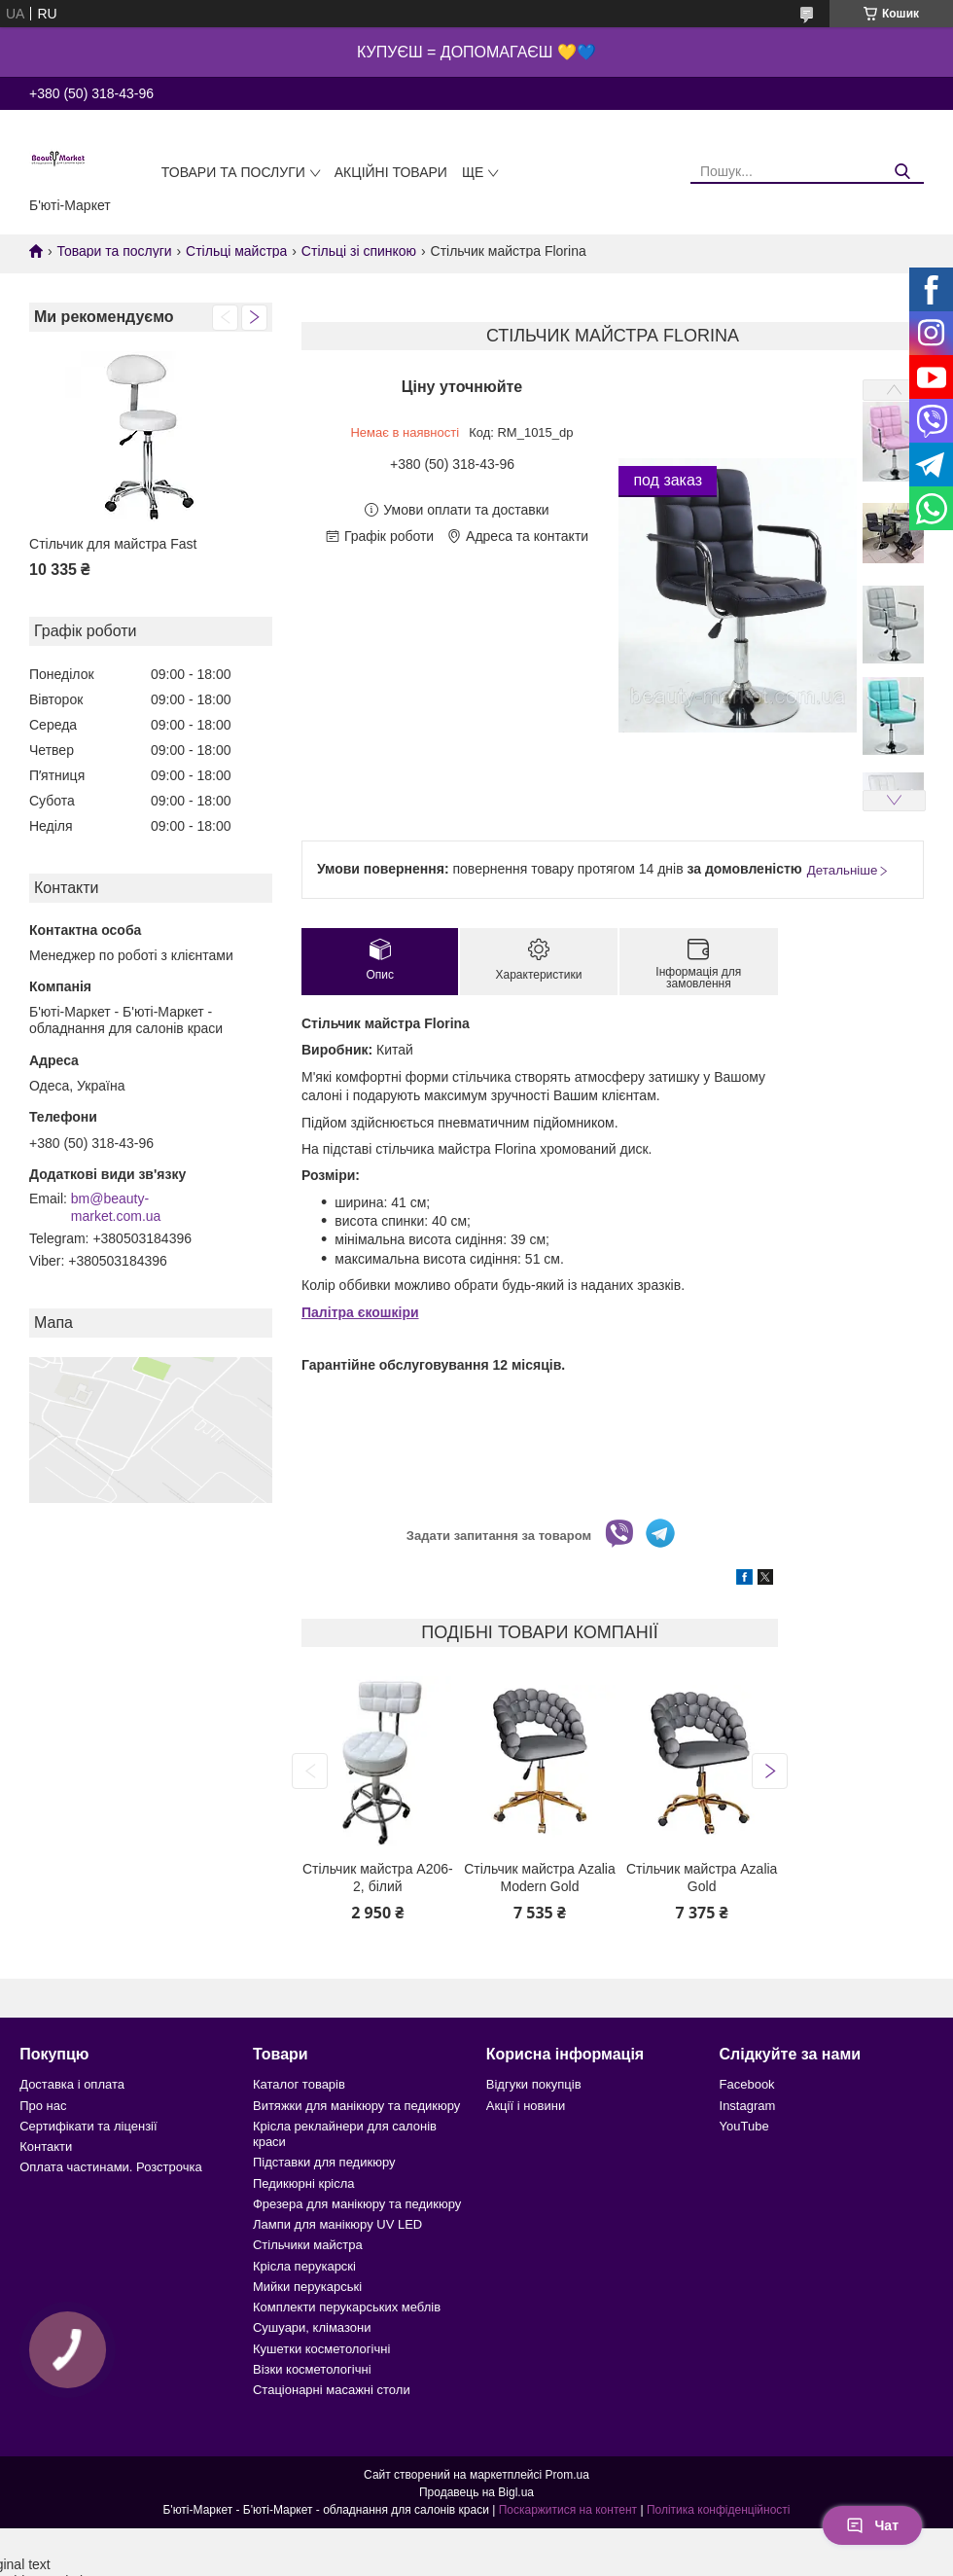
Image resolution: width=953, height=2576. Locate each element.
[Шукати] (902, 172)
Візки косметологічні (312, 2369)
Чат (872, 2525)
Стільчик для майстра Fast (112, 544)
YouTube (744, 2126)
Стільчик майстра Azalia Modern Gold (540, 1877)
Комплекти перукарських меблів (347, 2307)
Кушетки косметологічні (321, 2349)
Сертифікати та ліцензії (88, 2126)
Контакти (45, 2146)
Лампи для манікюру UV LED (337, 2224)
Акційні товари (391, 172)
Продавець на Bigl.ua (476, 2492)
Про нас (42, 2105)
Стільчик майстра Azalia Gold (702, 1877)
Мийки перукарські (307, 2286)
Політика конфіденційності (719, 2510)
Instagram (748, 2105)
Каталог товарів (299, 2084)
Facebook (747, 2084)
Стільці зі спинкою (358, 251)
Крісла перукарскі (304, 2266)
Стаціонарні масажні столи (331, 2389)
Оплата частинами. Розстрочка (110, 2167)
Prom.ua (567, 2475)
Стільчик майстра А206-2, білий (377, 1877)
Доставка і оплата (71, 2084)
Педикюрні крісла (304, 2183)
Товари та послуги (233, 172)
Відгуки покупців (534, 2084)
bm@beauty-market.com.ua (116, 1207)
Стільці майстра (236, 251)
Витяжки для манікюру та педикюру (356, 2105)
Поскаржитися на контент (568, 2510)
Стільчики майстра (308, 2244)
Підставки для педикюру (324, 2162)
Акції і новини (525, 2105)
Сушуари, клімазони (312, 2327)
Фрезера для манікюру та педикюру (357, 2204)
